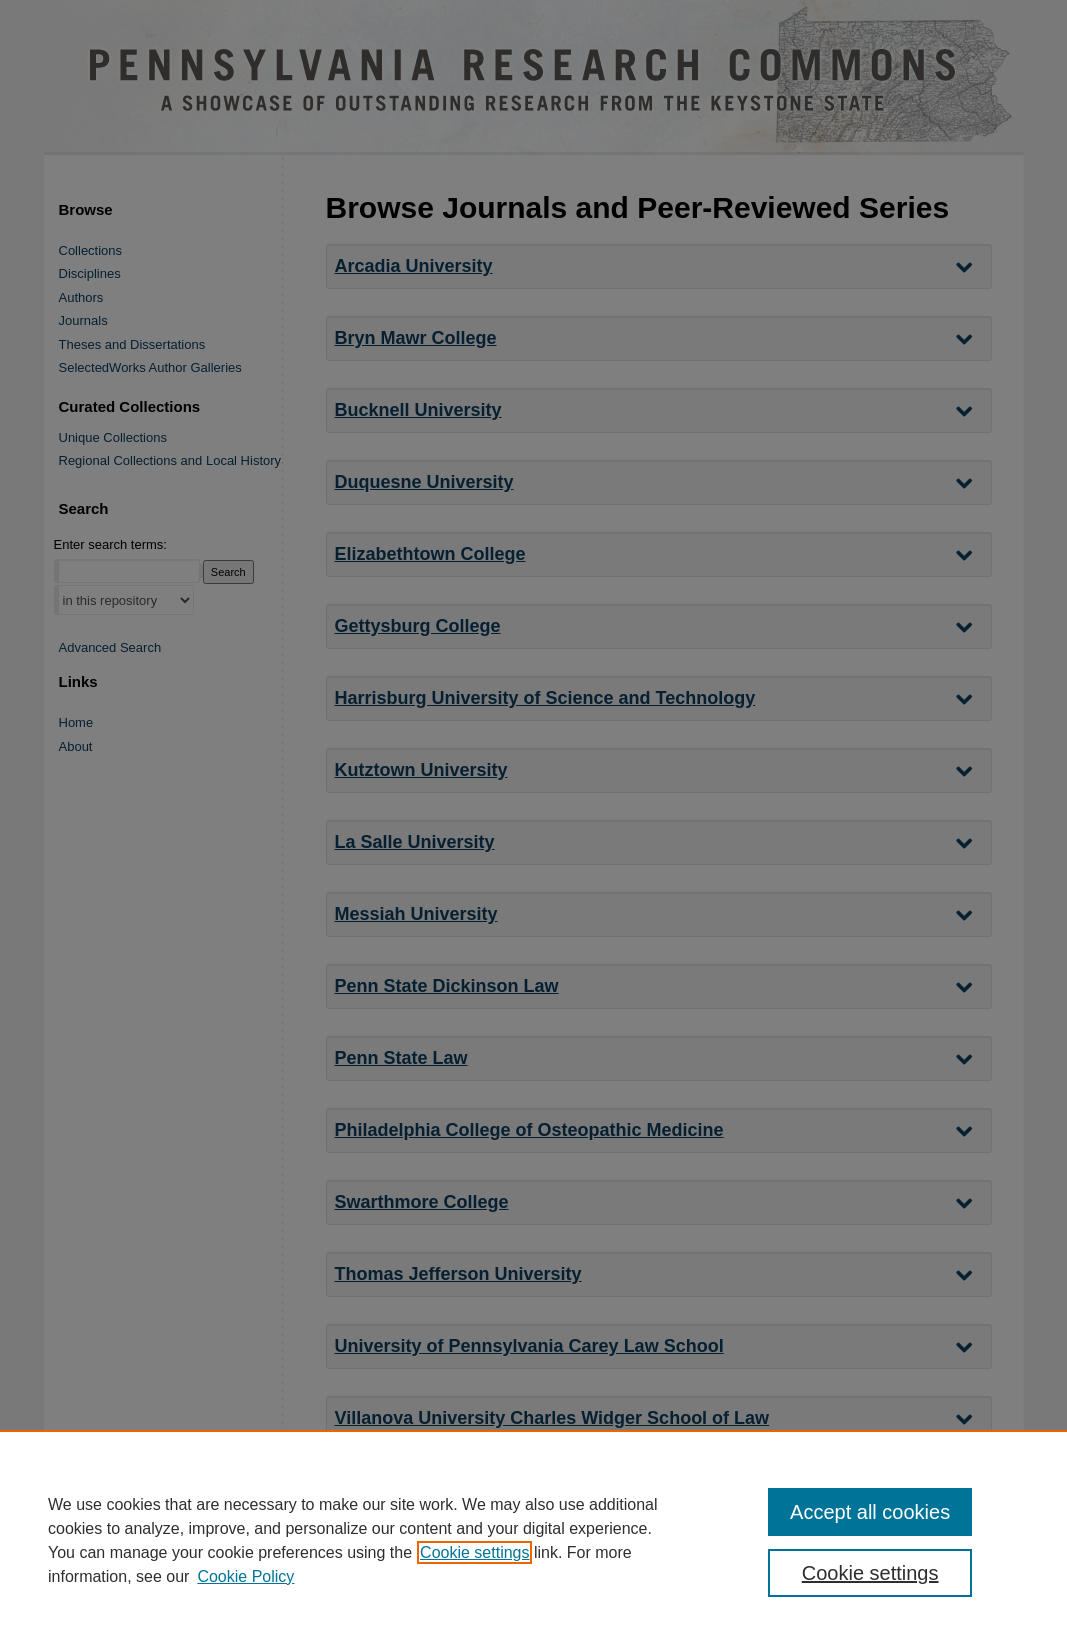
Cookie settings (474, 1552)
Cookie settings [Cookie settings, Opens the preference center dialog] (870, 1573)
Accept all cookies (870, 1512)
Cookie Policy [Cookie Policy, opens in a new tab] (245, 1576)
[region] (533, 1540)
